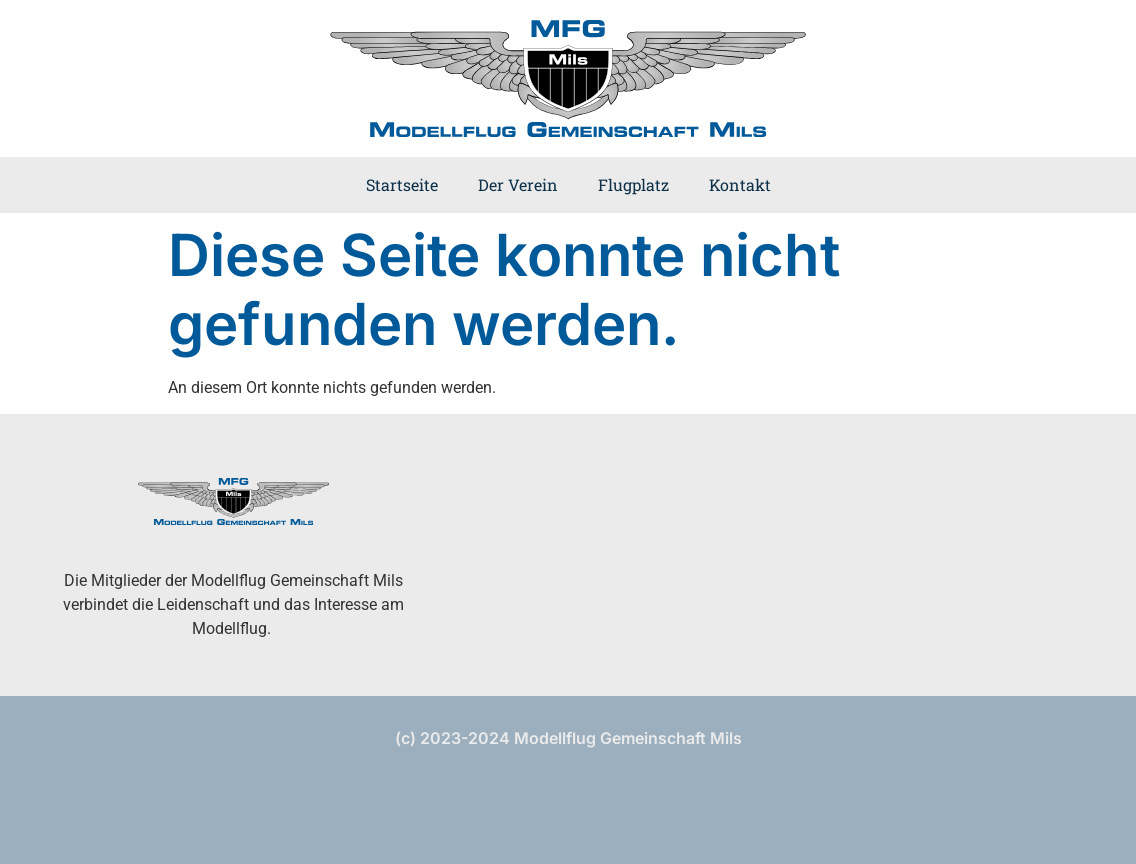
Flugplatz (633, 184)
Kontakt (740, 184)
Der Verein (518, 184)
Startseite (402, 184)
